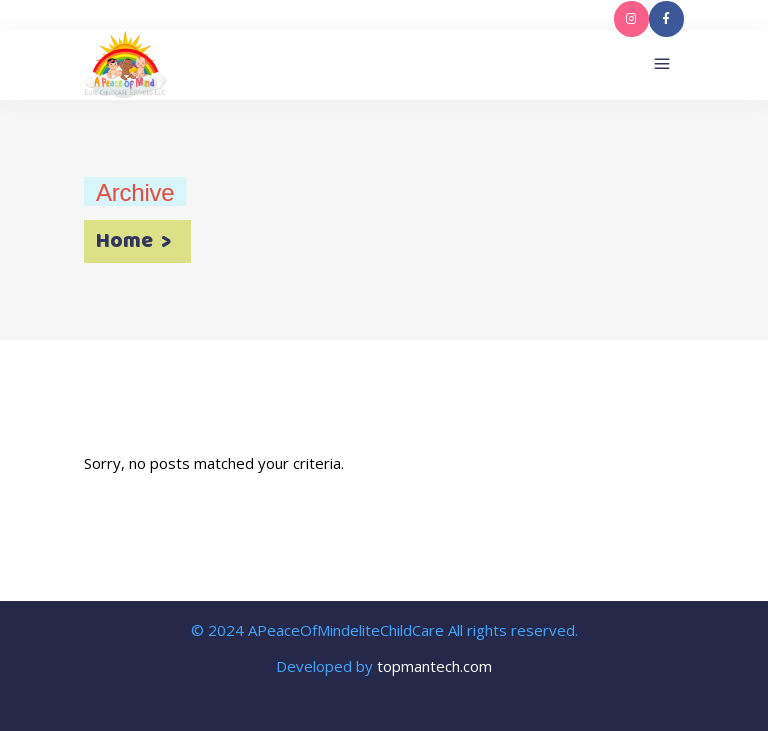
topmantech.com (434, 666)
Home (124, 242)
